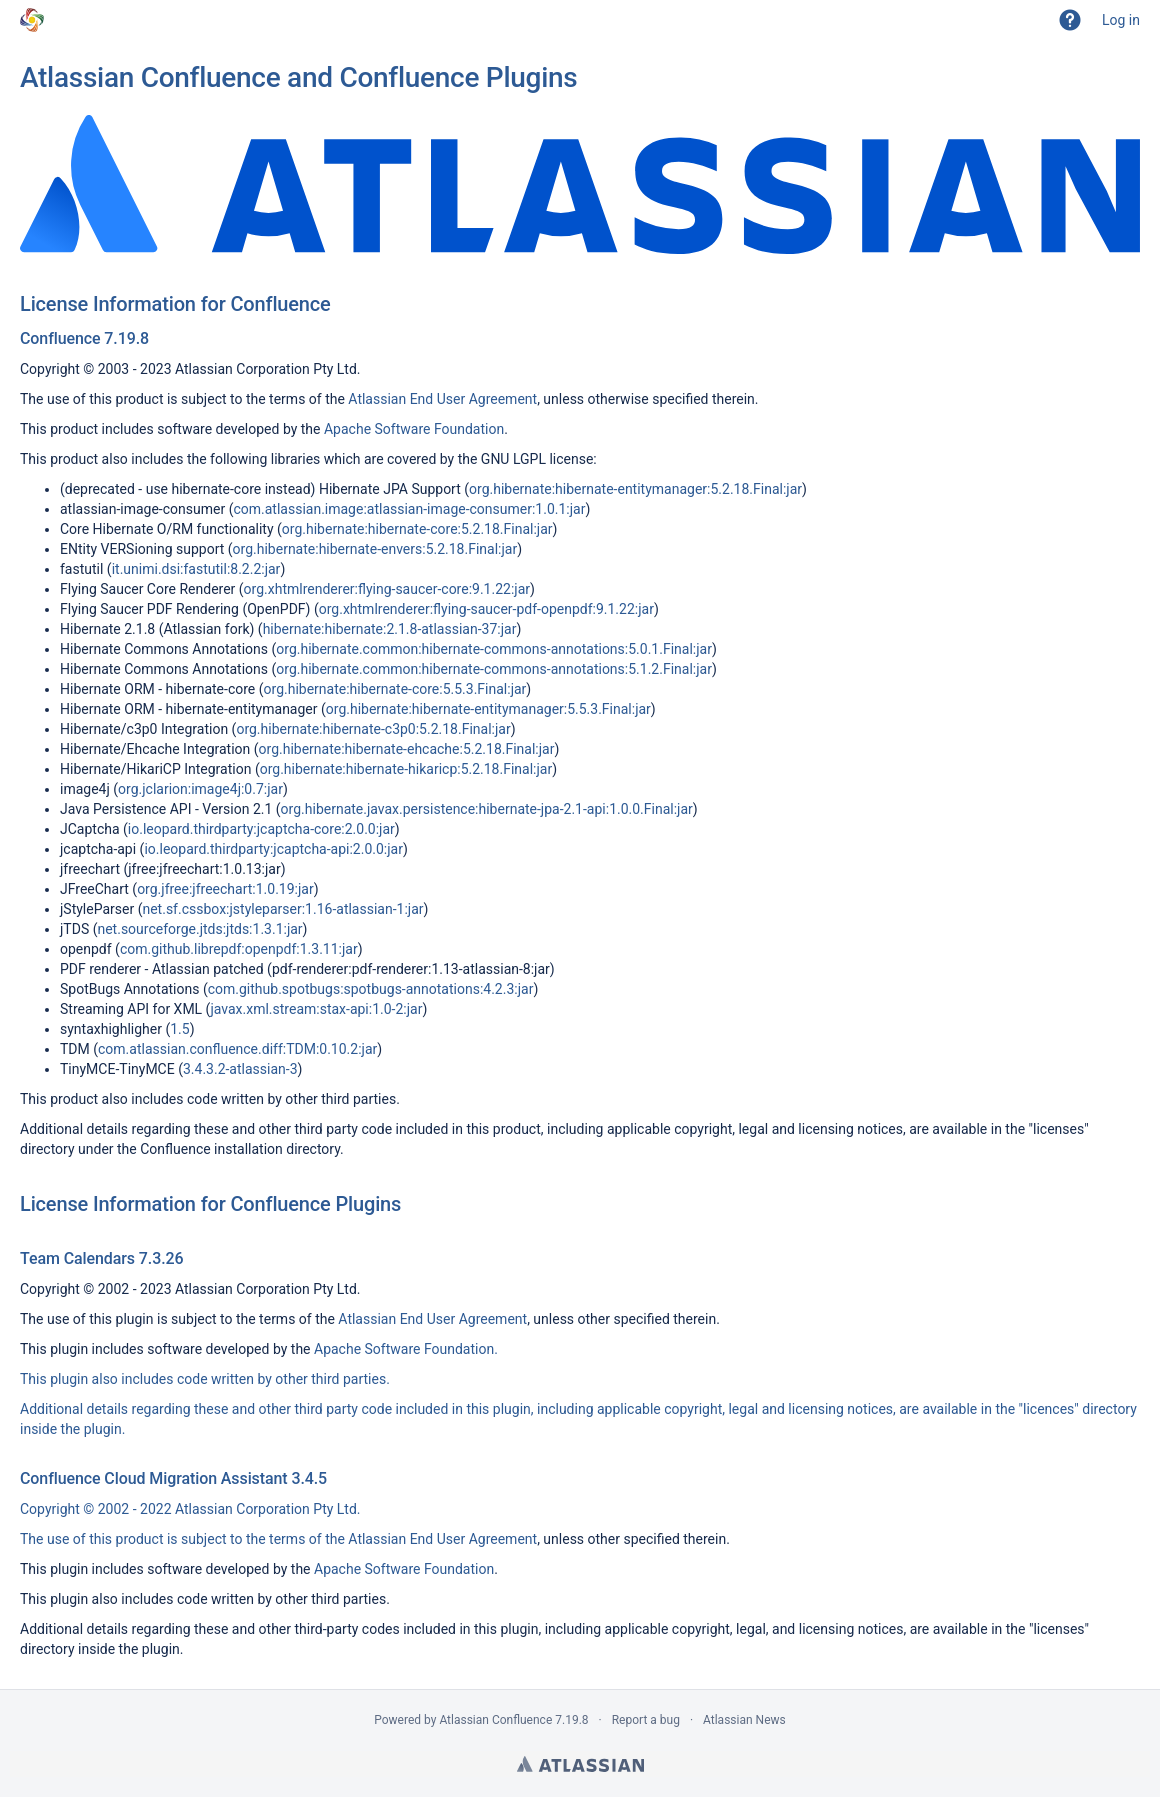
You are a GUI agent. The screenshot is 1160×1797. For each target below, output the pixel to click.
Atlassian (580, 1764)
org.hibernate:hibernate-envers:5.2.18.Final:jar (375, 549)
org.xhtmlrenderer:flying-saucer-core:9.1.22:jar (387, 589)
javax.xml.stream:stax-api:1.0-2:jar (316, 1009)
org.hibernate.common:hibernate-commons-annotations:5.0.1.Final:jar (494, 649)
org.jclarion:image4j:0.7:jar (200, 789)
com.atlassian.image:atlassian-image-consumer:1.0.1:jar (409, 509)
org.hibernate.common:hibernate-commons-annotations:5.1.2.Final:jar (494, 669)
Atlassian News (744, 1720)
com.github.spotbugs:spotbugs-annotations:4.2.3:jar (371, 989)
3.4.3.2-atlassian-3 (240, 1069)
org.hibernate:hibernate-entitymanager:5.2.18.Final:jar (635, 489)
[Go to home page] (32, 20)
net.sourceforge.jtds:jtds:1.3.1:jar (199, 929)
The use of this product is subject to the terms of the (184, 1539)
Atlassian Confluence (495, 1720)
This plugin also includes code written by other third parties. (205, 1379)
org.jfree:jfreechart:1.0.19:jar (225, 889)
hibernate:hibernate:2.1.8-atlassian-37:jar (390, 629)
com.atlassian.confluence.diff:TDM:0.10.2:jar (237, 1049)
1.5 (179, 1029)
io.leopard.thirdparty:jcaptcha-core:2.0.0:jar (261, 829)
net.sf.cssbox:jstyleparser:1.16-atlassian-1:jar (282, 909)
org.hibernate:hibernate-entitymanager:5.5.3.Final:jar (488, 709)
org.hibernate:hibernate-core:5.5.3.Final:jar (395, 689)
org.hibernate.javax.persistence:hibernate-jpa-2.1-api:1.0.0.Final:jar (487, 809)
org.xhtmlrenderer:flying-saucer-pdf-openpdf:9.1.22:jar (486, 609)
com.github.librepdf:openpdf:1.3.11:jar (239, 949)
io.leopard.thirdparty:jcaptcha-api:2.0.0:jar (273, 849)
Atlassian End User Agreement (442, 399)
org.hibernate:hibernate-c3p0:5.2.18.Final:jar (373, 729)
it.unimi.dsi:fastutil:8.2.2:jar (196, 569)
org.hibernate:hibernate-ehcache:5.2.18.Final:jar (407, 749)
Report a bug (646, 1720)
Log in (1121, 20)
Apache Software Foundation (414, 429)
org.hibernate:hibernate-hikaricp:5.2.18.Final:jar (406, 769)
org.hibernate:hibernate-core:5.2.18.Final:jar (417, 529)
